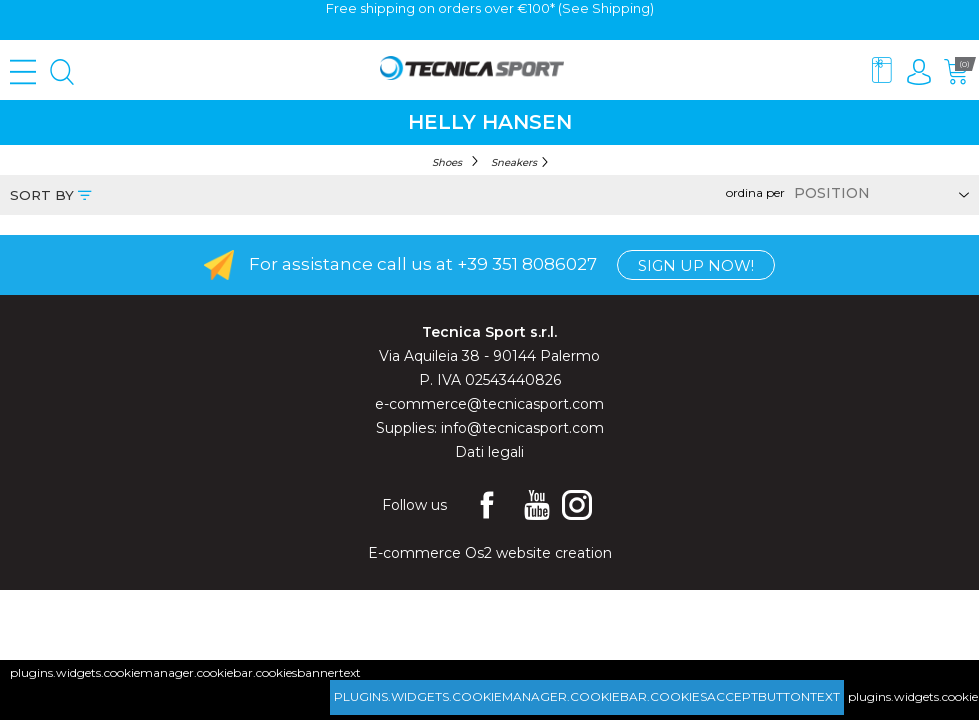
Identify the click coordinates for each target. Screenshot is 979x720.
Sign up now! (696, 265)
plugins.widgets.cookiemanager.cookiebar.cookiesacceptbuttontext (587, 696)
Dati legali (489, 452)
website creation (554, 553)
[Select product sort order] (878, 193)
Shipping (621, 8)
